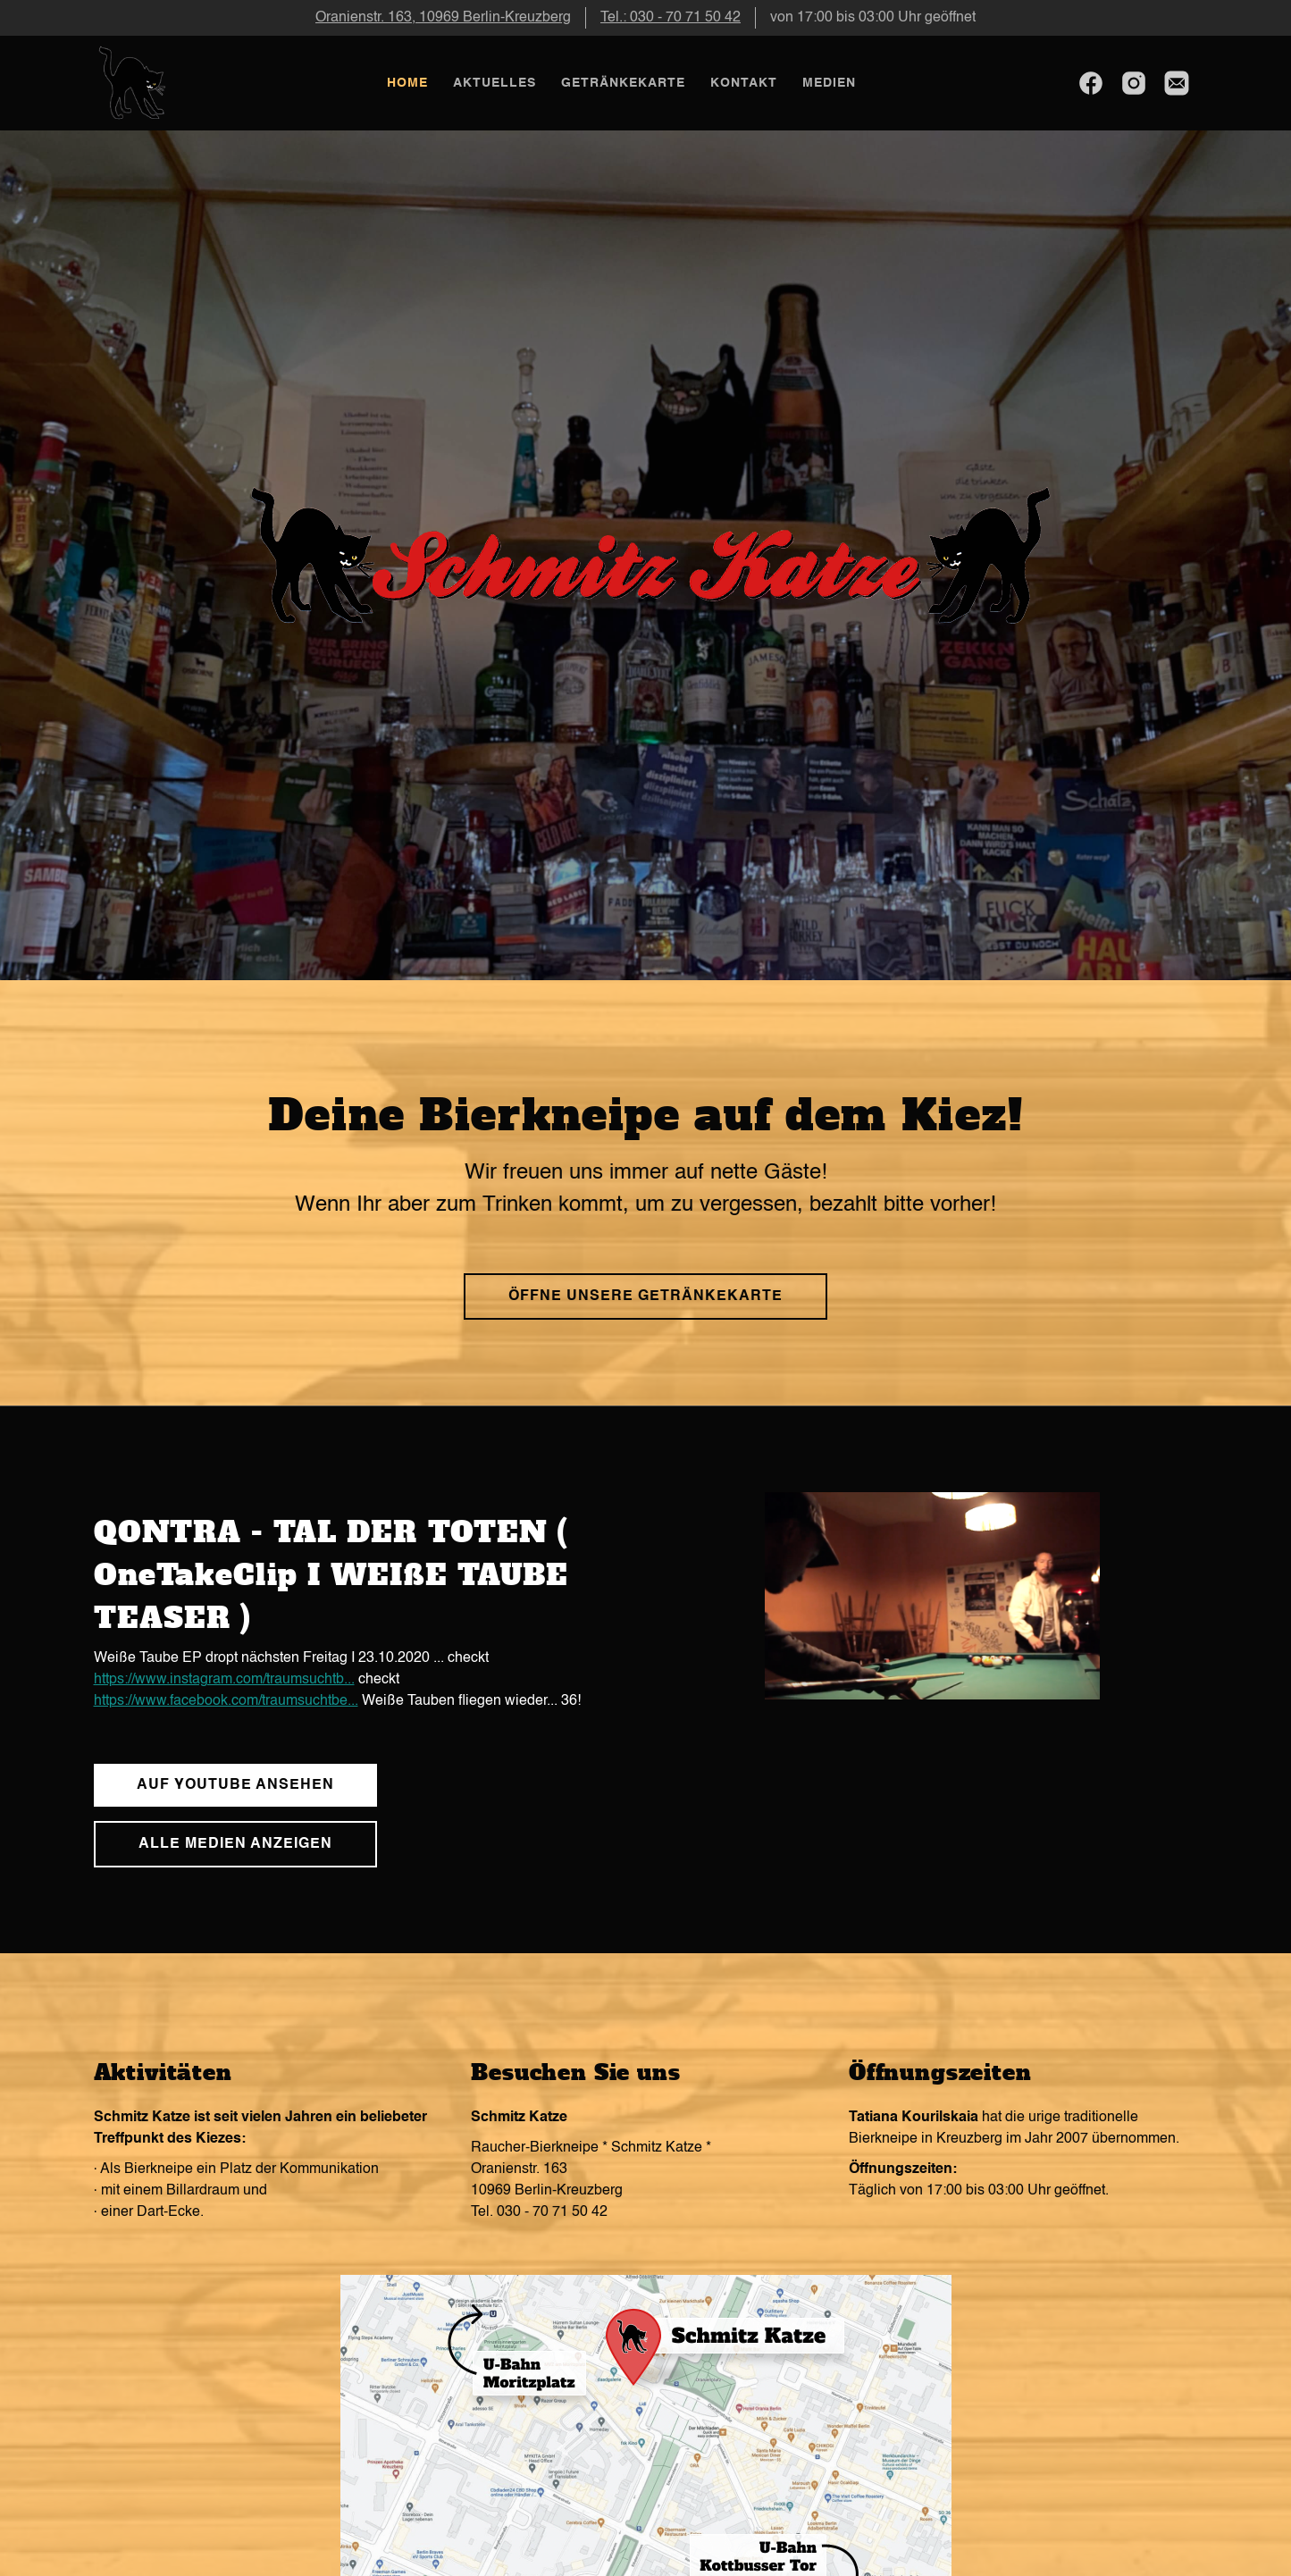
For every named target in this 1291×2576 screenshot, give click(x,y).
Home (407, 83)
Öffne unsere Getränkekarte (645, 1296)
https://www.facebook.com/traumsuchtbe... (226, 1701)
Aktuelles (494, 83)
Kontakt (743, 83)
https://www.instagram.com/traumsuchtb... (224, 1680)
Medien (829, 83)
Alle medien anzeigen (235, 1844)
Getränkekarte (623, 83)
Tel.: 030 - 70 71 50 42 (670, 18)
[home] (134, 83)
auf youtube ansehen (235, 1785)
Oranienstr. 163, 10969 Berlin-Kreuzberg (443, 18)
